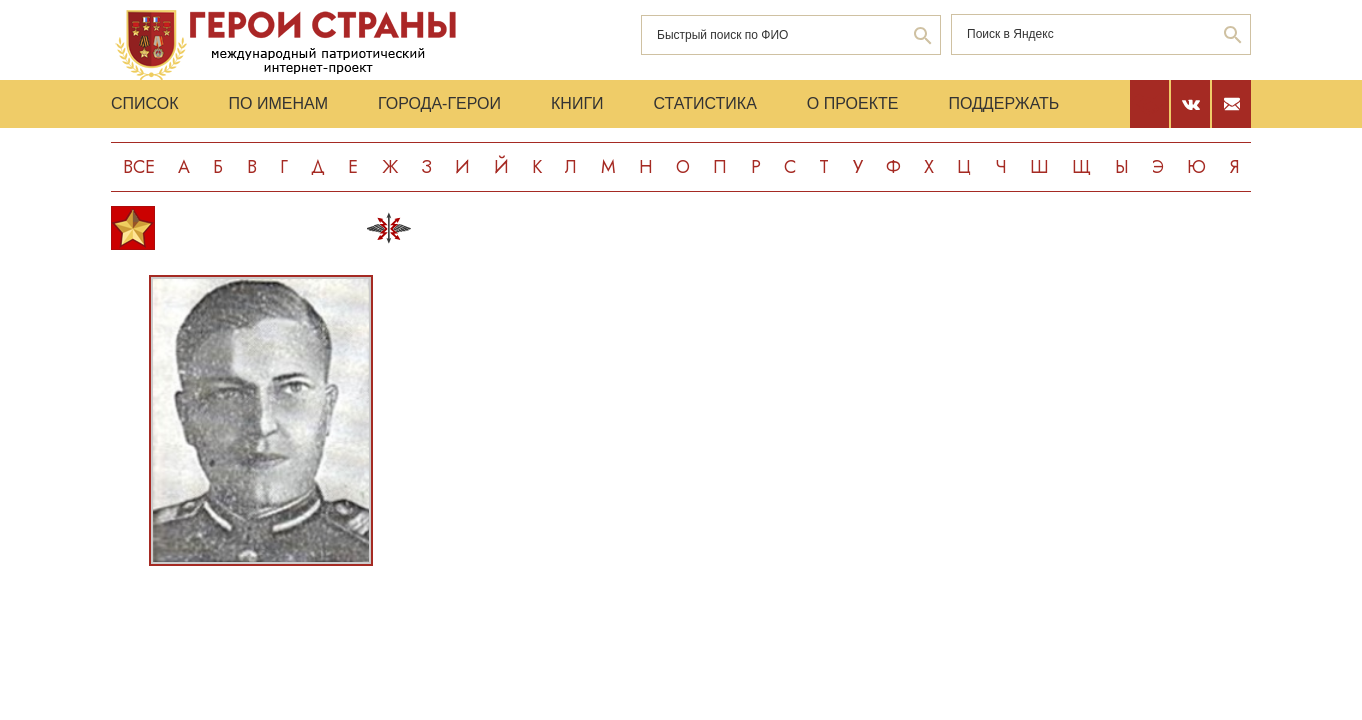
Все (139, 167)
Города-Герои (439, 103)
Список (145, 103)
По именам (278, 103)
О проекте (853, 103)
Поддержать (1003, 103)
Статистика (705, 103)
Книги (577, 103)
